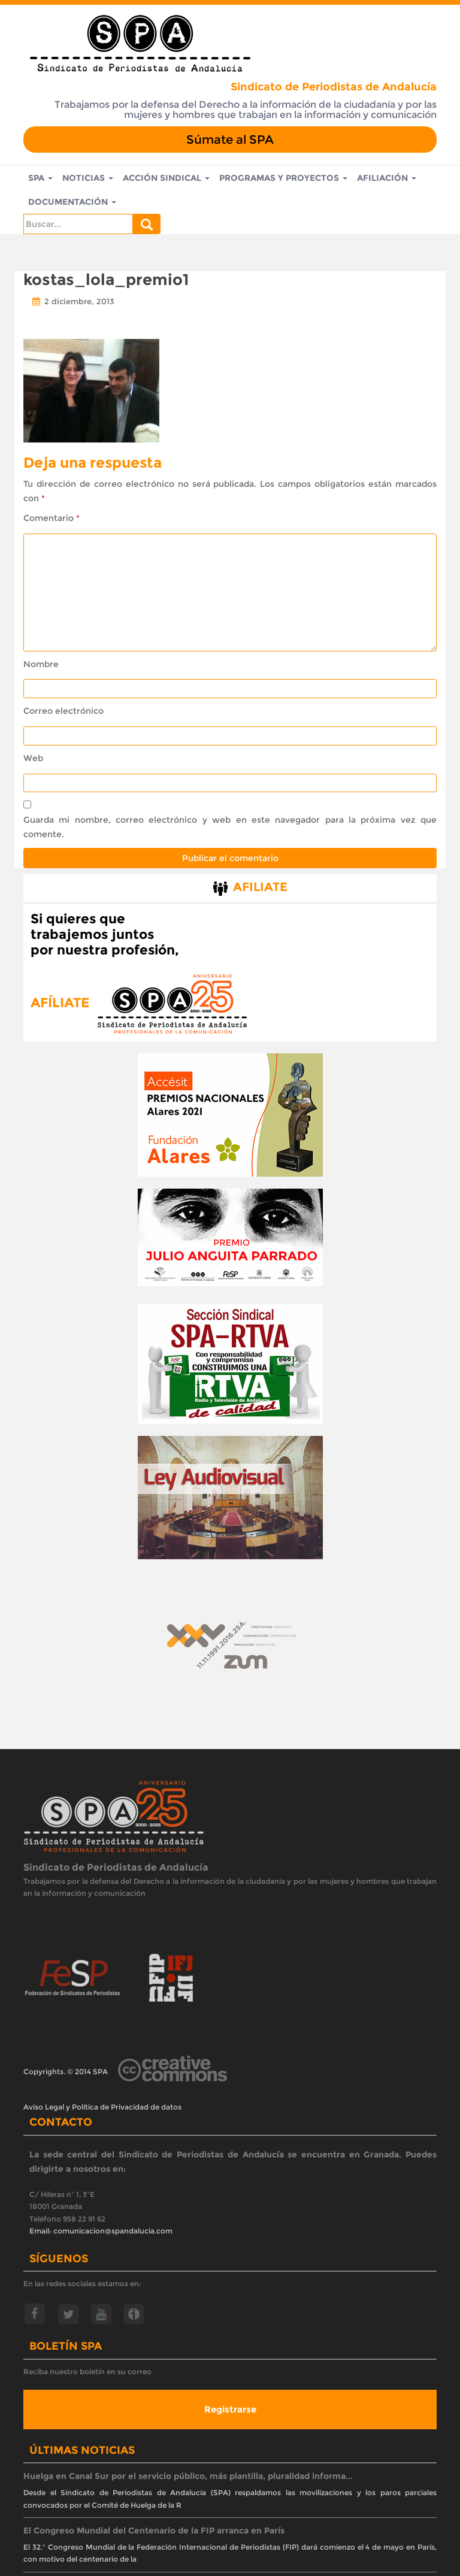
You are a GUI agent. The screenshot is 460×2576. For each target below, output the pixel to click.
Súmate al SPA (230, 139)
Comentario (51, 518)
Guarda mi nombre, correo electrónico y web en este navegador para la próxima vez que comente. (230, 827)
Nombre (41, 664)
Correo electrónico (63, 710)
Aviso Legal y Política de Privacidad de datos (102, 2106)
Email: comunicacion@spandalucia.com (100, 2230)
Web (33, 758)
